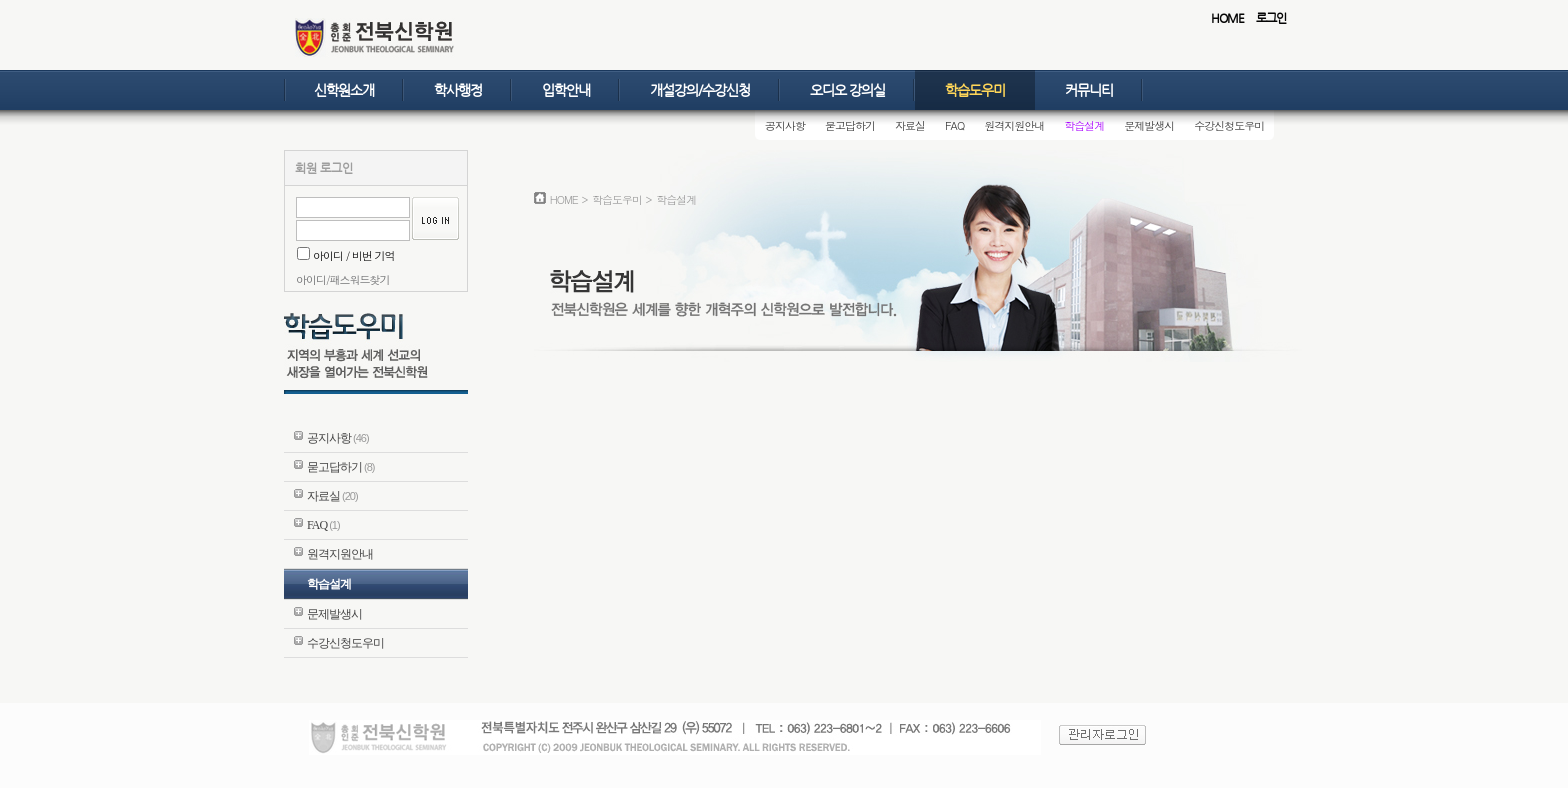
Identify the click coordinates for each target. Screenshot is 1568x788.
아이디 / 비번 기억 (346, 255)
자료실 (910, 125)
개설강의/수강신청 (700, 90)
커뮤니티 (1089, 90)
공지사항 (785, 125)
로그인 (1271, 18)
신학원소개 (344, 90)
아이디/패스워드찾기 (343, 279)
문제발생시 (1149, 125)
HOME (1227, 18)
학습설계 (1084, 125)
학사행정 (458, 90)
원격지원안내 (1014, 125)
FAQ (954, 125)
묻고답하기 (850, 125)
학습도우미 (975, 90)
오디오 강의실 (847, 90)
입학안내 (566, 90)
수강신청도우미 (1229, 125)
